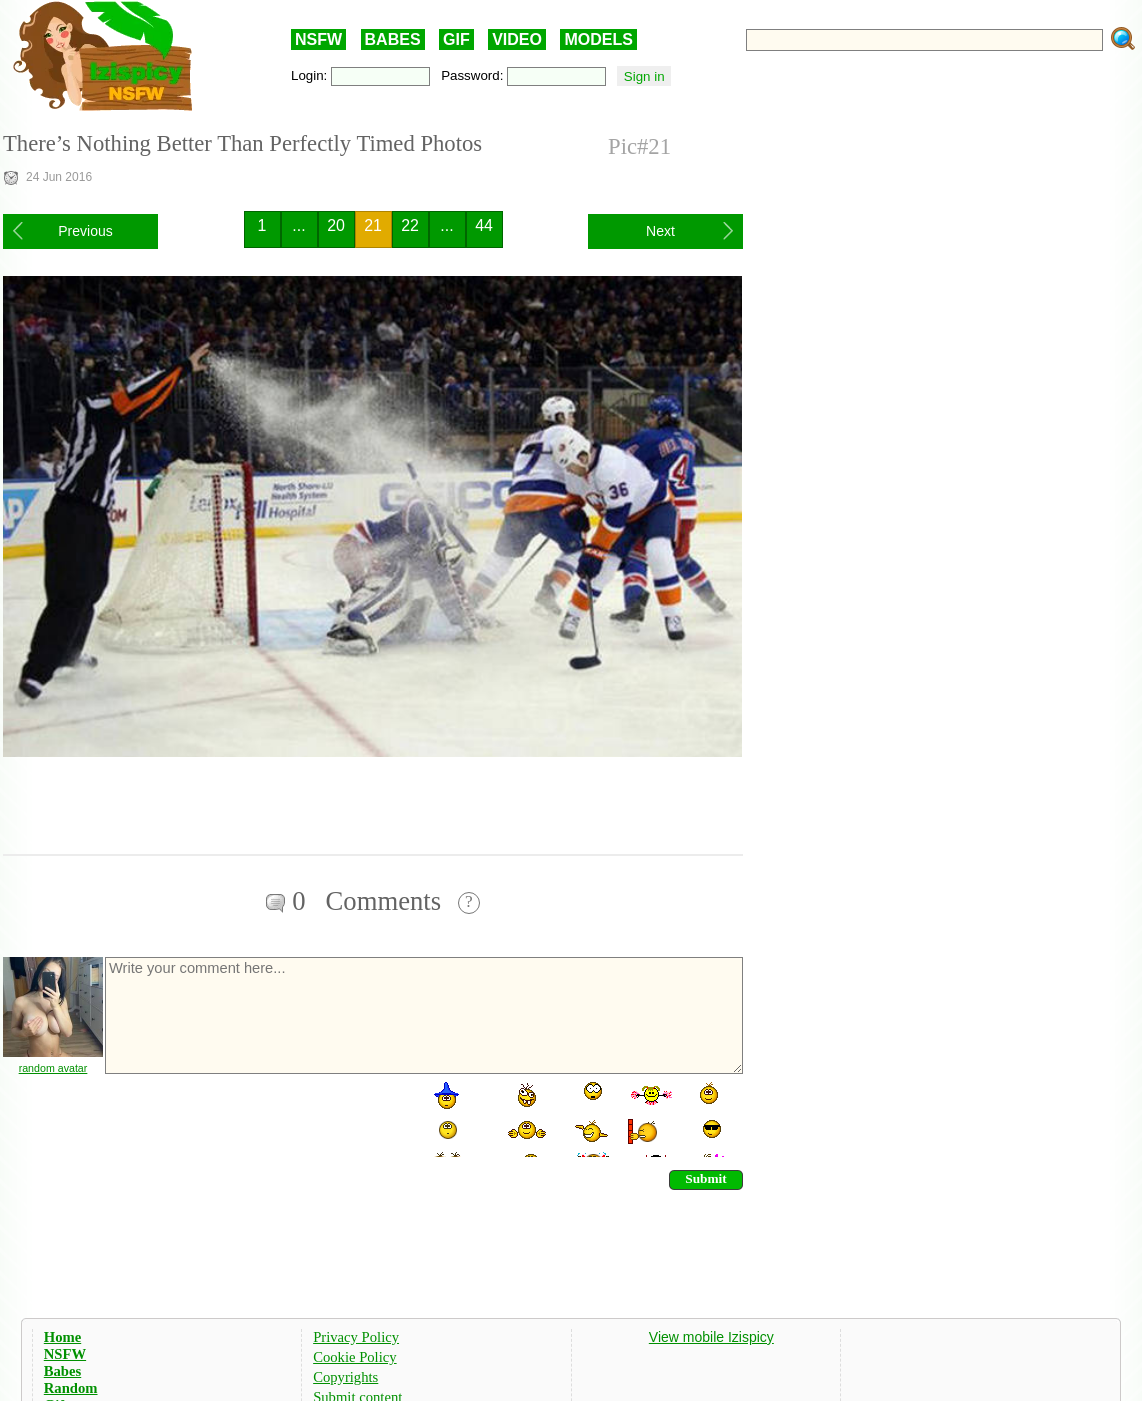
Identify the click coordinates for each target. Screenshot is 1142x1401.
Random (71, 1388)
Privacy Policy (356, 1337)
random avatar (53, 1068)
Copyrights (345, 1377)
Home (62, 1337)
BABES (393, 39)
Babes (62, 1371)
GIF (456, 39)
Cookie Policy (354, 1357)
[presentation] (255, 1118)
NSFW (318, 39)
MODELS (598, 39)
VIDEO (517, 39)
